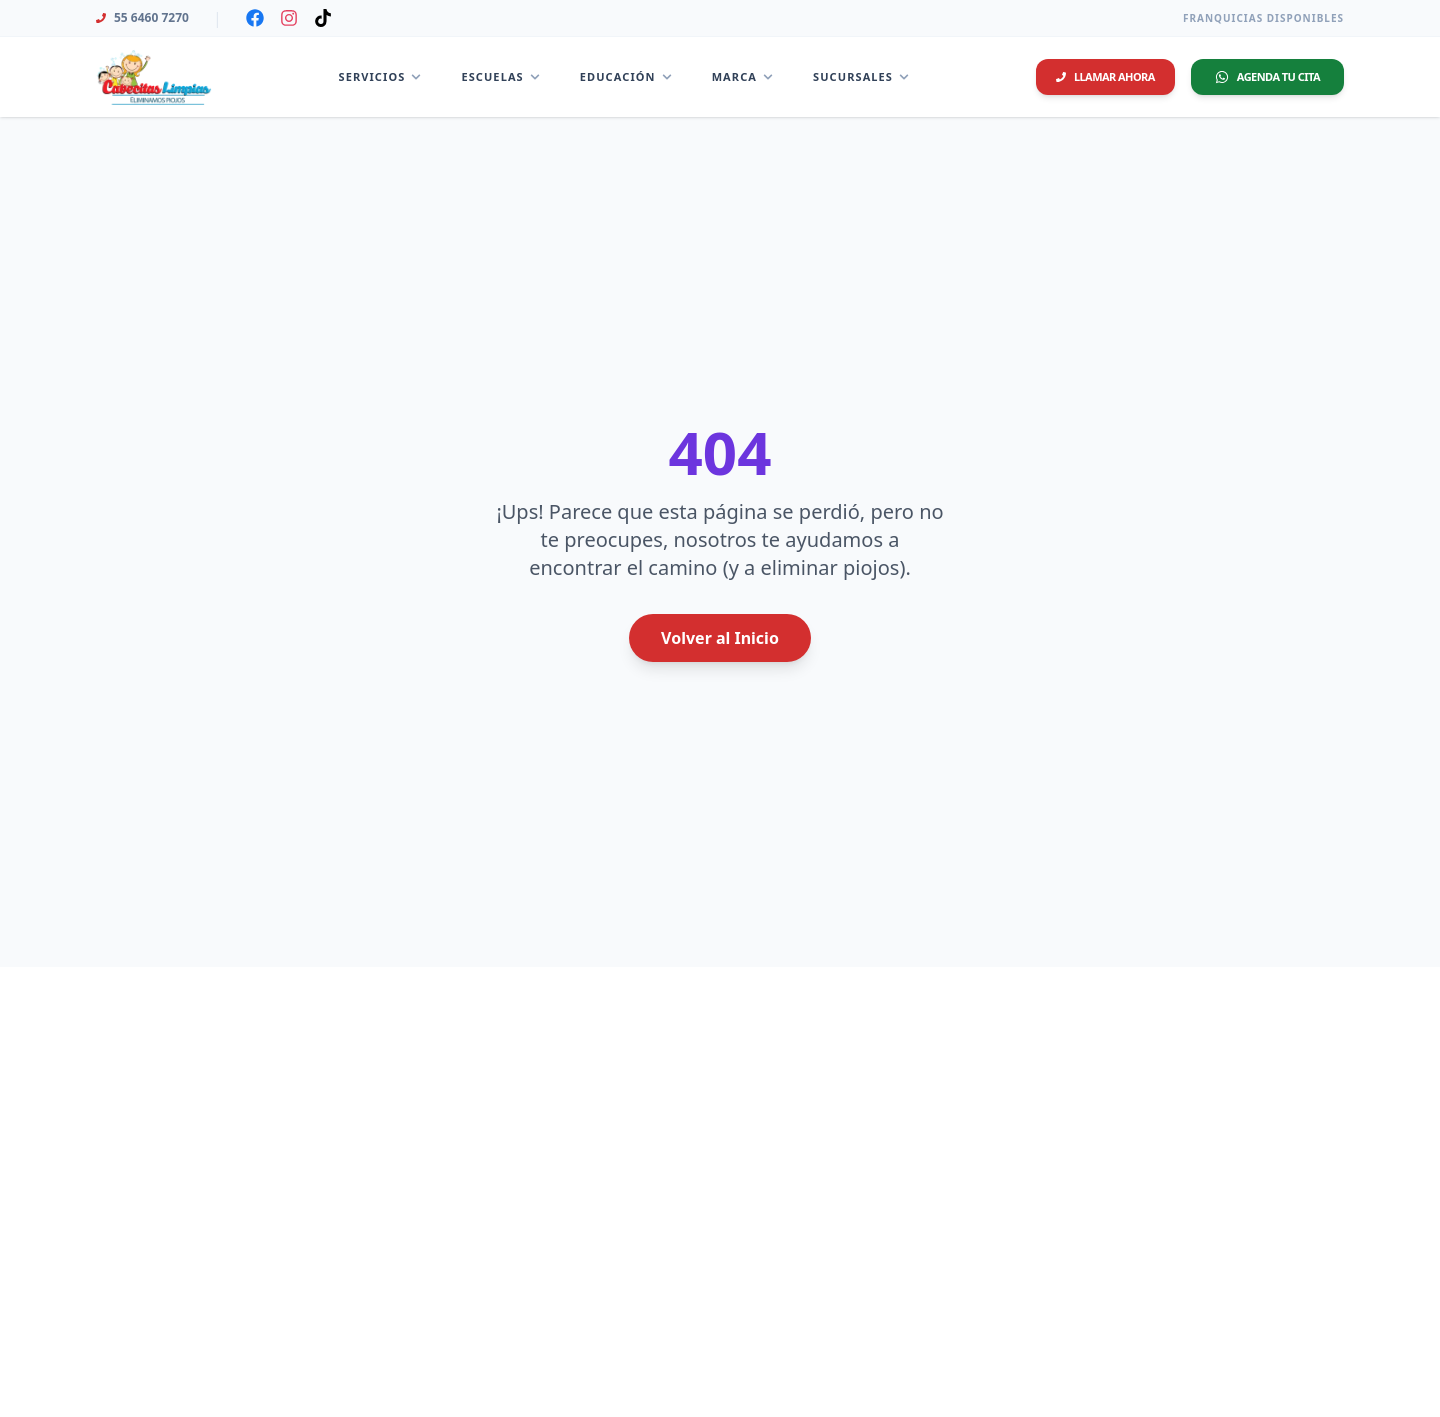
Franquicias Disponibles (1263, 18)
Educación (626, 76)
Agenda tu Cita (1267, 76)
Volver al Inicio (720, 638)
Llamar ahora (1105, 76)
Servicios (380, 76)
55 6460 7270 (142, 18)
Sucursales (861, 76)
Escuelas (500, 76)
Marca (742, 76)
